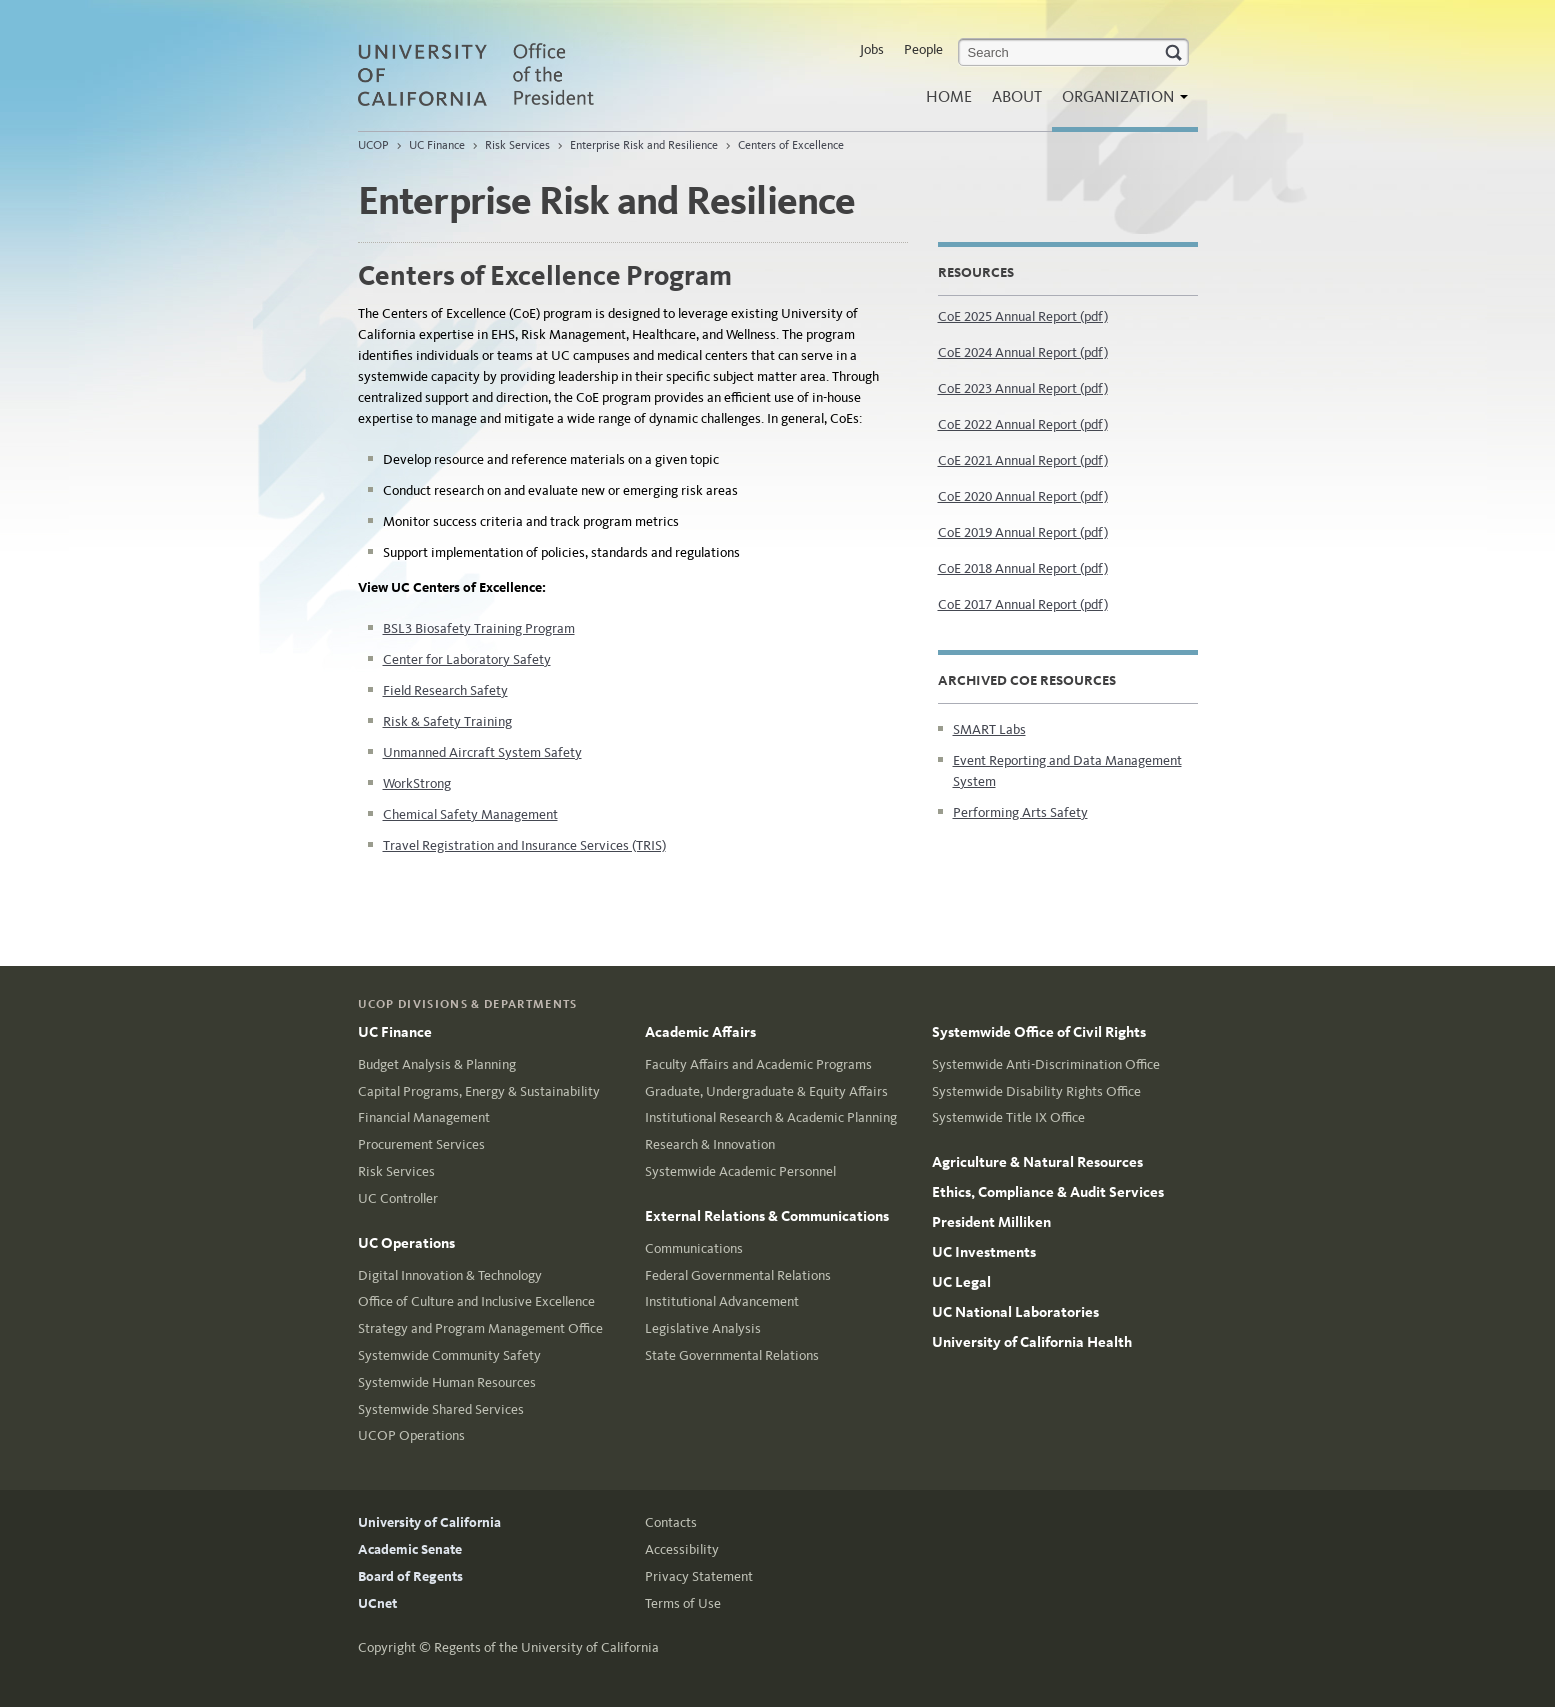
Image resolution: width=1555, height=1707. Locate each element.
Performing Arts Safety (1020, 812)
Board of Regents (410, 1576)
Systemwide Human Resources (447, 1382)
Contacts (671, 1522)
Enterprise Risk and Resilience (644, 145)
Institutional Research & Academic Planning (771, 1117)
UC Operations (406, 1243)
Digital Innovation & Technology (450, 1275)
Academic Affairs (700, 1032)
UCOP (373, 145)
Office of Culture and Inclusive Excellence (476, 1301)
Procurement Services (421, 1144)
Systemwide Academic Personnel (740, 1171)
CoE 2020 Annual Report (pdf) (1023, 496)
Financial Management (424, 1117)
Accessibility (682, 1549)
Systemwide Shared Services (441, 1409)
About (1017, 96)
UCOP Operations (411, 1435)
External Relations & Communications (767, 1216)
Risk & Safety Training (447, 721)
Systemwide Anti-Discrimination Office (1046, 1064)
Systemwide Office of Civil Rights (1039, 1032)
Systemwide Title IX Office (1008, 1117)
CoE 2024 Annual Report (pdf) (1023, 352)
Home (949, 96)
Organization (1120, 102)
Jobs (872, 49)
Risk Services (517, 145)
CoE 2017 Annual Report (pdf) (1023, 604)
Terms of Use (683, 1603)
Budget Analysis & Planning (437, 1064)
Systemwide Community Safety (449, 1355)
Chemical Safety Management (470, 814)
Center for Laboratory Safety (467, 659)
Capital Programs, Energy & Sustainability (479, 1091)
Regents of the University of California (546, 1647)
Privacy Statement (699, 1576)
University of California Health (1032, 1342)
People (923, 49)
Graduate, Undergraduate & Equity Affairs (766, 1091)
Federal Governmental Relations (738, 1275)
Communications (694, 1248)
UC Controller (398, 1198)
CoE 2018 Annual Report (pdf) (1023, 568)
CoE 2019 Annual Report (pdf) (1023, 532)
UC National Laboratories (1015, 1312)
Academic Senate (410, 1549)
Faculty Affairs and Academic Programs (758, 1064)
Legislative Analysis (703, 1328)
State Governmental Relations (732, 1355)
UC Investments (984, 1252)
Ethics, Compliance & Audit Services (1048, 1192)
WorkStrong (417, 783)
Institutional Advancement (722, 1301)
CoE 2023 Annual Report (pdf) (1023, 388)
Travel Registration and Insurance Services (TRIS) (524, 845)
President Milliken (991, 1222)
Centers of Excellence (791, 145)
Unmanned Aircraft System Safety (482, 752)
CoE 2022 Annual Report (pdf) (1023, 424)
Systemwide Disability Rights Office (1036, 1091)
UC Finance (437, 145)
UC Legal (961, 1282)
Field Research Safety (445, 690)
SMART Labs (989, 729)
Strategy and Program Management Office (480, 1328)
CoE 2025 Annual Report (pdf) (1023, 316)
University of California (429, 1522)
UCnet (377, 1603)
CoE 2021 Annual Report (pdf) (1023, 460)
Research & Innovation (710, 1144)
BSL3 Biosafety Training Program (479, 628)
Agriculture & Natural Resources (1037, 1162)
